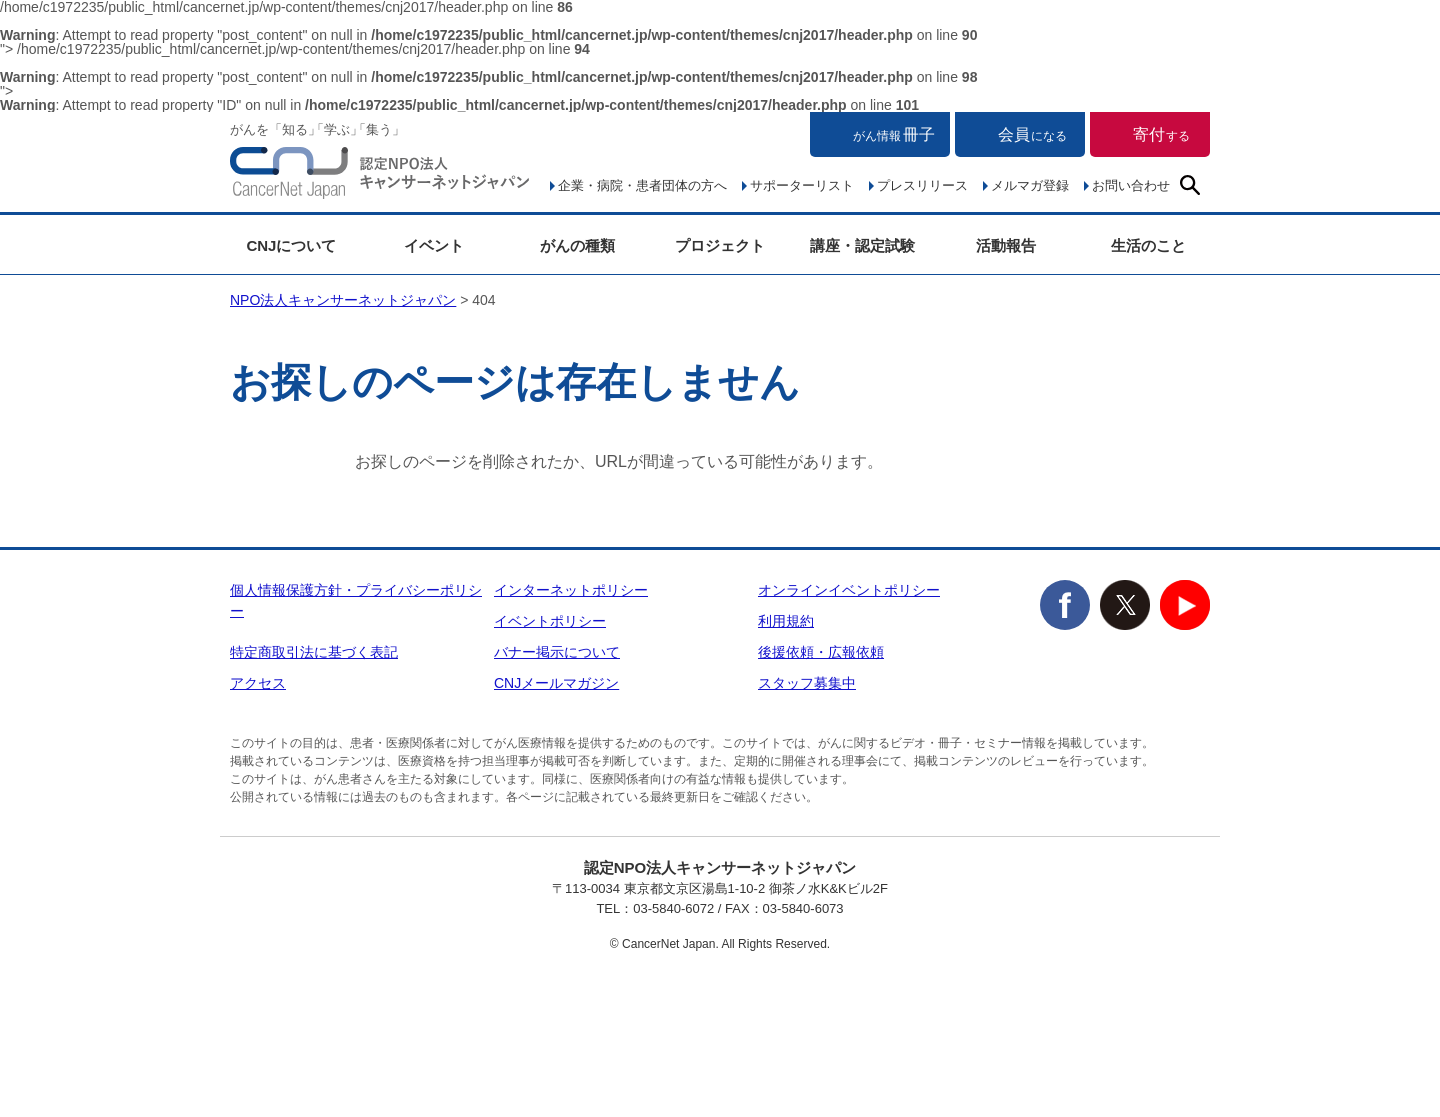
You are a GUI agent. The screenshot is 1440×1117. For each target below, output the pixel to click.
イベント (434, 245)
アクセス (258, 683)
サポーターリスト (802, 185)
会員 (1032, 134)
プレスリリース (922, 185)
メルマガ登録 (1030, 185)
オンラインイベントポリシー (849, 590)
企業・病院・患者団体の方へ (642, 185)
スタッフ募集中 (807, 683)
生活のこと (1148, 245)
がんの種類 (577, 245)
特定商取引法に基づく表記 (314, 652)
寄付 (1161, 134)
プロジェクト (720, 245)
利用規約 (786, 621)
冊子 (894, 134)
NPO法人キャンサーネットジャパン (380, 177)
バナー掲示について (557, 652)
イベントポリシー (550, 621)
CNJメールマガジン (556, 683)
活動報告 (1006, 245)
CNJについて (291, 245)
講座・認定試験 (862, 245)
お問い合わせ (1131, 185)
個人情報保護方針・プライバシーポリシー (356, 600)
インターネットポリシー (571, 590)
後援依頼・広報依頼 (821, 652)
